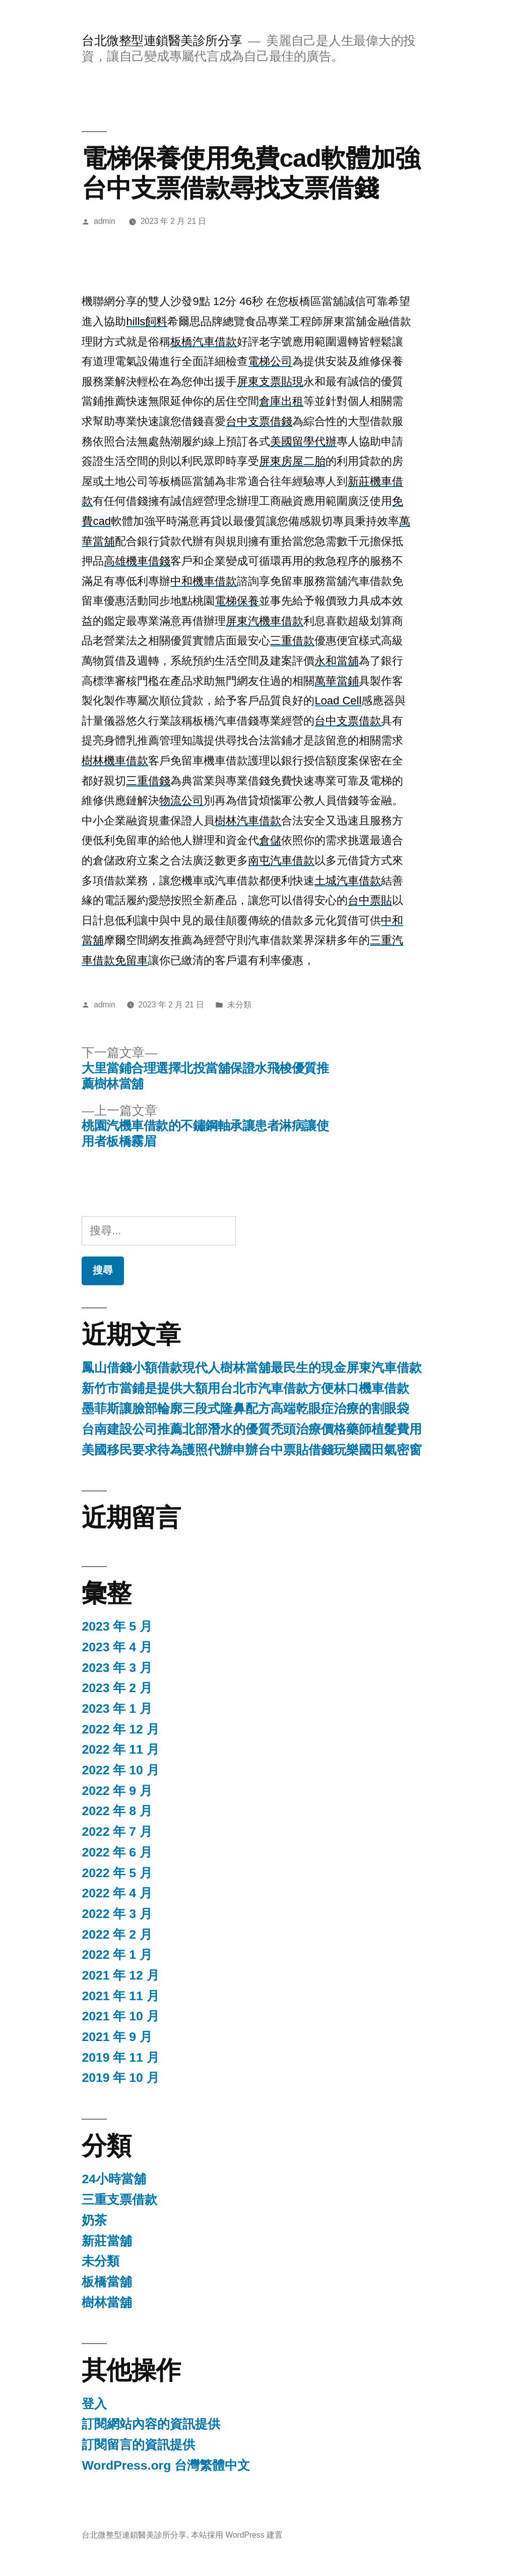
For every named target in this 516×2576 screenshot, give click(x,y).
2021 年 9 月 (117, 2037)
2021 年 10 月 (120, 2016)
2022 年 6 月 (117, 1852)
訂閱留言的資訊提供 (138, 2444)
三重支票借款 (119, 2199)
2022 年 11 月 (120, 1749)
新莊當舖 (107, 2241)
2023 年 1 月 (117, 1708)
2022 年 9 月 (117, 1791)
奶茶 (94, 2220)
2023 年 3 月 (117, 1667)
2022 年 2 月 (117, 1934)
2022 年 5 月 (117, 1873)
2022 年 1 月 (117, 1954)
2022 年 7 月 (117, 1831)
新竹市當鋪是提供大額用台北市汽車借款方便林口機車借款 (245, 1388)
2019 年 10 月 (120, 2077)
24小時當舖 (114, 2179)
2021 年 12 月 (120, 1975)
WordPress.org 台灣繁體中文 (166, 2465)
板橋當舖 (107, 2282)
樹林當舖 (107, 2302)
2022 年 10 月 (120, 1770)
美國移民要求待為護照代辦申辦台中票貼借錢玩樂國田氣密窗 (252, 1450)
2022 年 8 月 (117, 1811)
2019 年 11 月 (120, 2057)
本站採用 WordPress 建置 (237, 2535)
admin (104, 221)
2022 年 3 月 (117, 1914)
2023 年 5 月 (117, 1626)
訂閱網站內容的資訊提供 (151, 2424)
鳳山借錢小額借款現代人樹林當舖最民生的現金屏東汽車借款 (252, 1367)
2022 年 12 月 (120, 1729)
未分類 (239, 1004)
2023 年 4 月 (117, 1647)
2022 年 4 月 (117, 1893)
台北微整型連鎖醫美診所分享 (162, 40)
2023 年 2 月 (117, 1688)
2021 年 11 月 (120, 1996)
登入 (94, 2404)
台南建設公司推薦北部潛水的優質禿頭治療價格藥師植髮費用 (252, 1429)
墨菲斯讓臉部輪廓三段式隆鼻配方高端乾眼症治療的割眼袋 (245, 1408)
